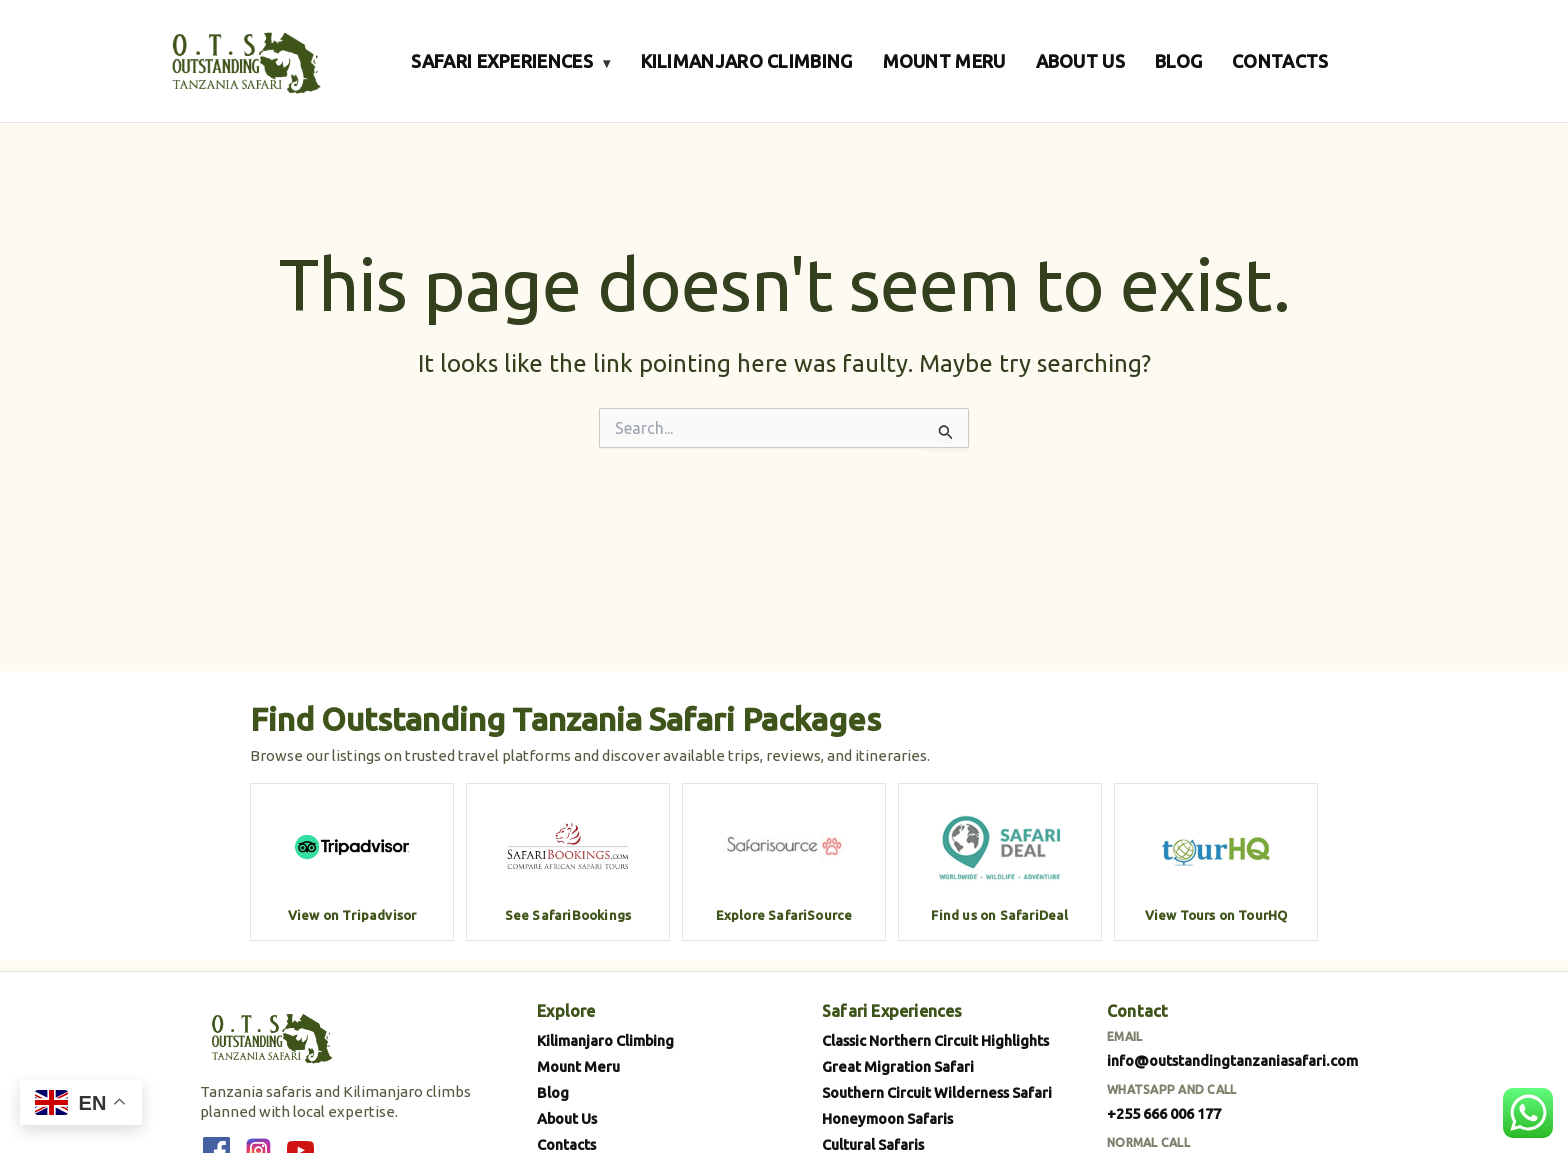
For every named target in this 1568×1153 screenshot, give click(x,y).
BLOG (1178, 61)
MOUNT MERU (944, 61)
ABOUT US (1080, 61)
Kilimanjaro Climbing (605, 1040)
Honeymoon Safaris (887, 1118)
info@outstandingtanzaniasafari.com (1232, 1060)
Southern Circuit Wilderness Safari (937, 1092)
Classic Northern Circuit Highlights (935, 1040)
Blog (553, 1092)
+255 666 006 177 (1164, 1113)
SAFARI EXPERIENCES (510, 61)
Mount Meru (578, 1066)
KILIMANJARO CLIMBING (747, 61)
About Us (567, 1118)
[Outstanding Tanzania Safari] (244, 61)
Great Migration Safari (898, 1066)
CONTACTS (1280, 61)
